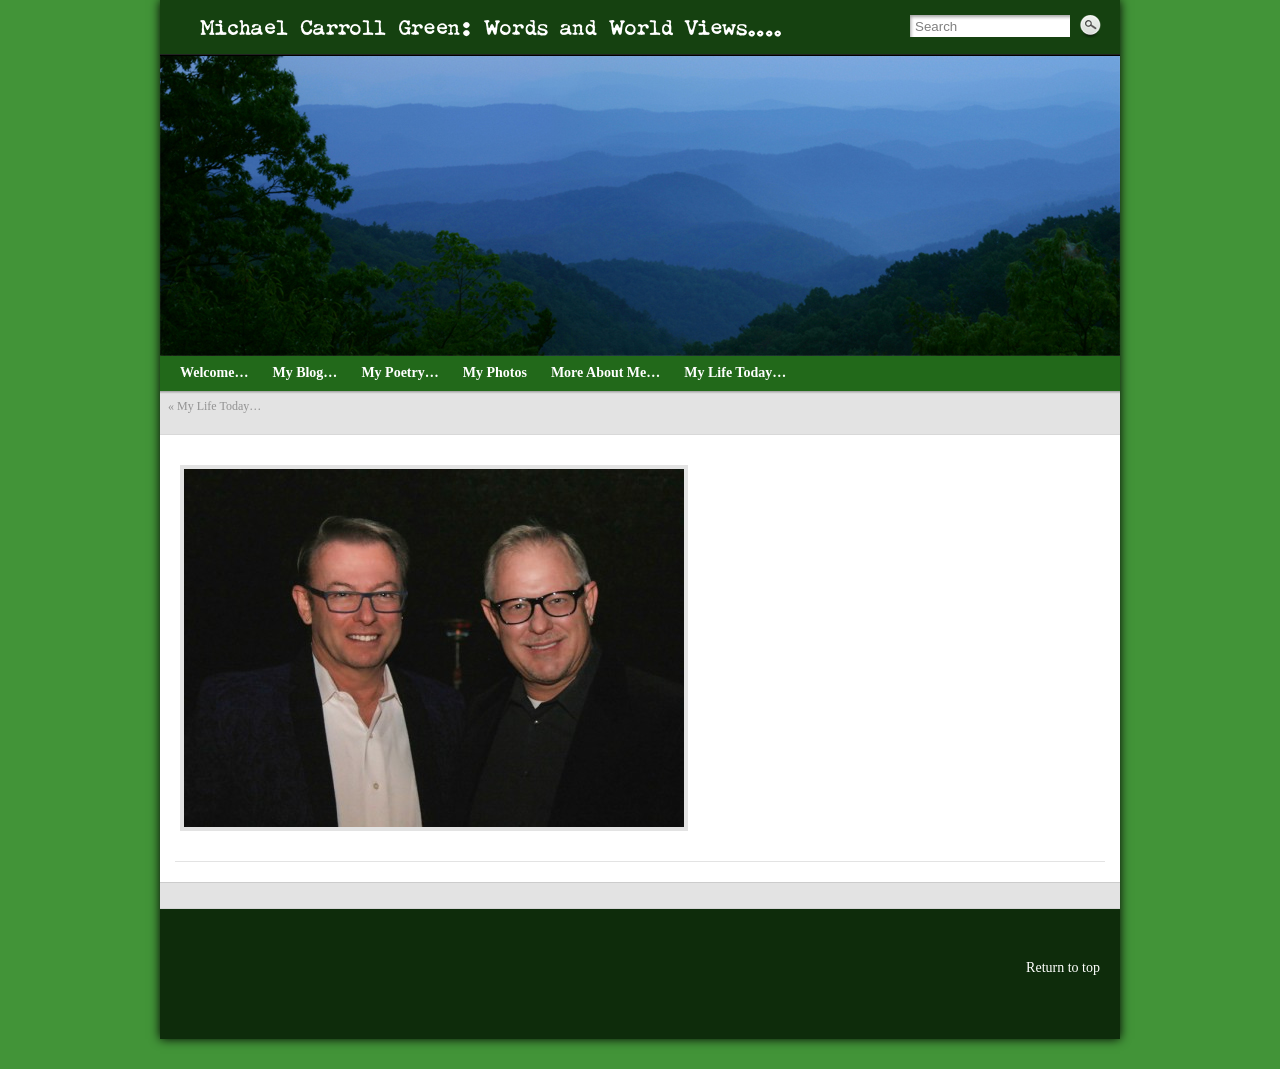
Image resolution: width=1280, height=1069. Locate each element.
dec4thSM (183, 442)
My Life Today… (219, 406)
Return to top (1063, 967)
